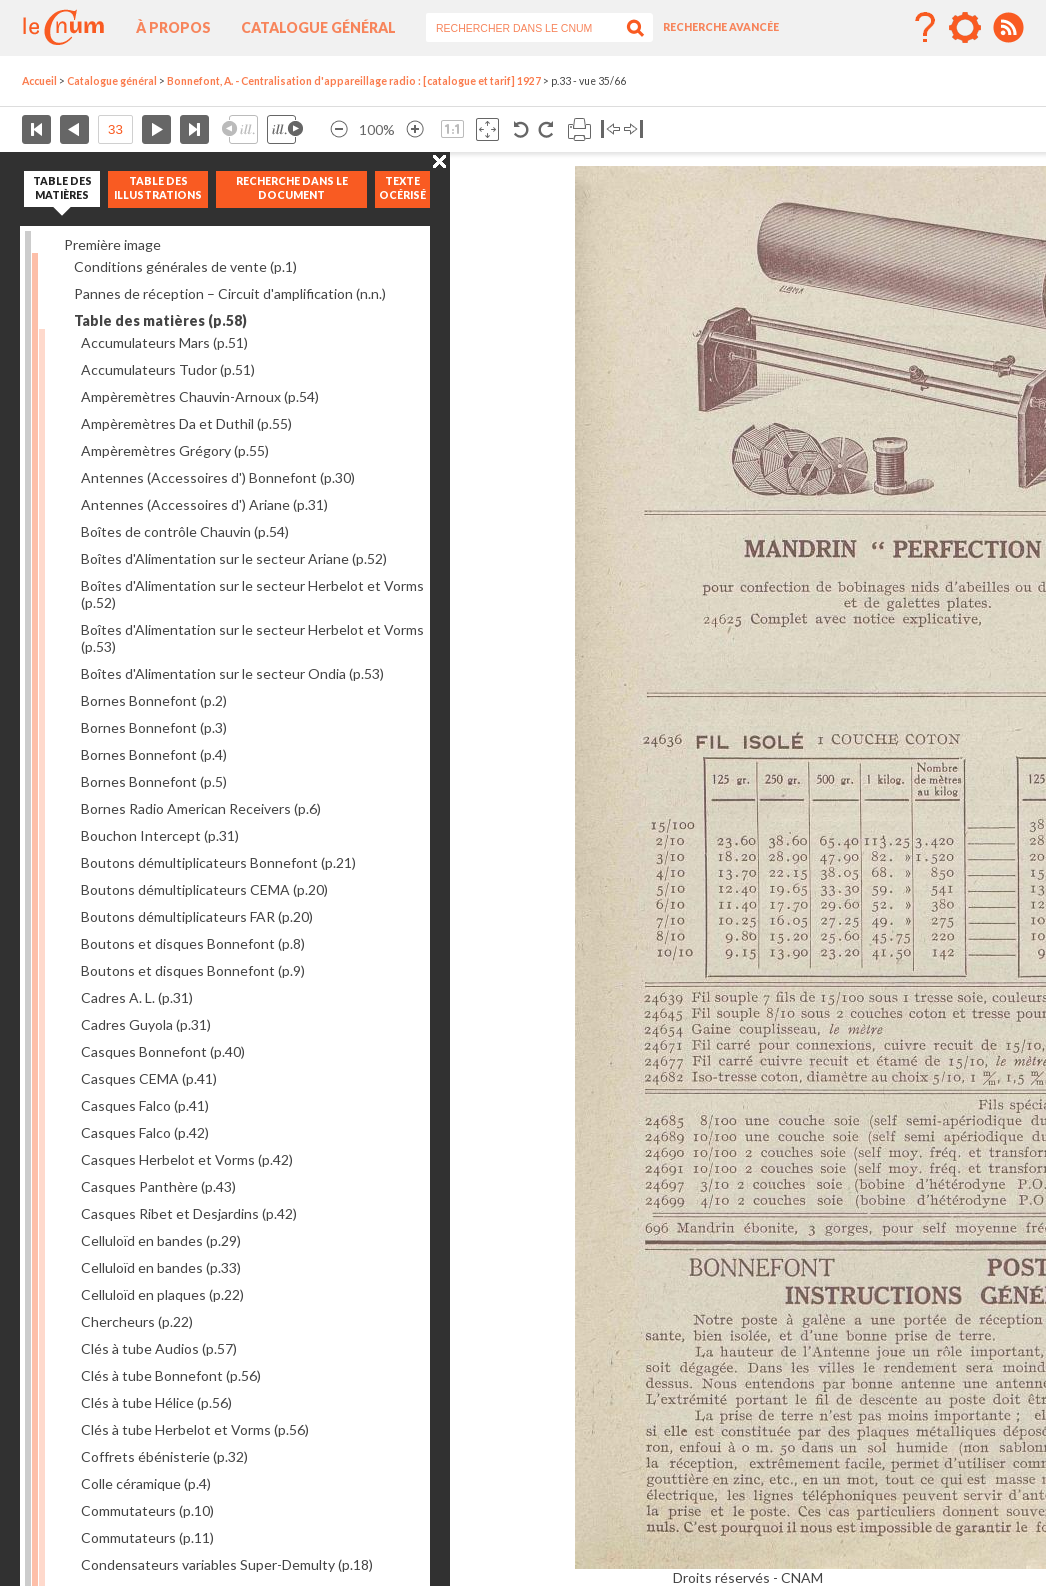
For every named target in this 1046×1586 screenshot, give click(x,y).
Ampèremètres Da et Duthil (186, 423)
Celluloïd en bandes (161, 1240)
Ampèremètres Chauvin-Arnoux (200, 396)
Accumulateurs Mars (164, 342)
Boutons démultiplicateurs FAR (197, 916)
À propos (173, 27)
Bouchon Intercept (160, 835)
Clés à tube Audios (159, 1348)
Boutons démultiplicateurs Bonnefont (218, 862)
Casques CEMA (149, 1078)
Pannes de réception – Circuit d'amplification (230, 293)
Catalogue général (318, 27)
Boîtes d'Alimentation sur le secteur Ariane (234, 558)
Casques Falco (145, 1105)
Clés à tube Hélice (156, 1402)
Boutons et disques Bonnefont (193, 943)
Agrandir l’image (415, 129)
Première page (36, 129)
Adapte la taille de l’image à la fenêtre (487, 129)
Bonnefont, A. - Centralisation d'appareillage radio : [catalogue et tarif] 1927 (354, 81)
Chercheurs (137, 1321)
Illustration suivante (285, 129)
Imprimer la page (579, 129)
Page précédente (74, 129)
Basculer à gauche (610, 129)
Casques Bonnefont (163, 1051)
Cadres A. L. (137, 997)
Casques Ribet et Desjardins (189, 1213)
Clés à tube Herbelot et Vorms (195, 1429)
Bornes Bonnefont (154, 700)
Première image (112, 244)
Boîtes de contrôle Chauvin (185, 531)
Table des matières (160, 320)
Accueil (39, 81)
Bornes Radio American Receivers (201, 808)
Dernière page (194, 129)
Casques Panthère (158, 1186)
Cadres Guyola (146, 1024)
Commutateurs (147, 1510)
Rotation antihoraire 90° (521, 129)
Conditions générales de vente (185, 266)
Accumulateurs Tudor (168, 369)
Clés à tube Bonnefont (171, 1375)
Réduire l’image (339, 129)
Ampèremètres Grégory (175, 450)
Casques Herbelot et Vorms (187, 1159)
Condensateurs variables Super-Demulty (227, 1564)
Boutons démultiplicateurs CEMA (204, 889)
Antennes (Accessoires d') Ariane (204, 504)
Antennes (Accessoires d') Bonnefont (218, 477)
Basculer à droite (633, 129)
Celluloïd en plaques (162, 1294)
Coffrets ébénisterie (164, 1456)
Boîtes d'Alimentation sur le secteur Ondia (232, 673)
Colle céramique (146, 1483)
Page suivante (156, 129)
